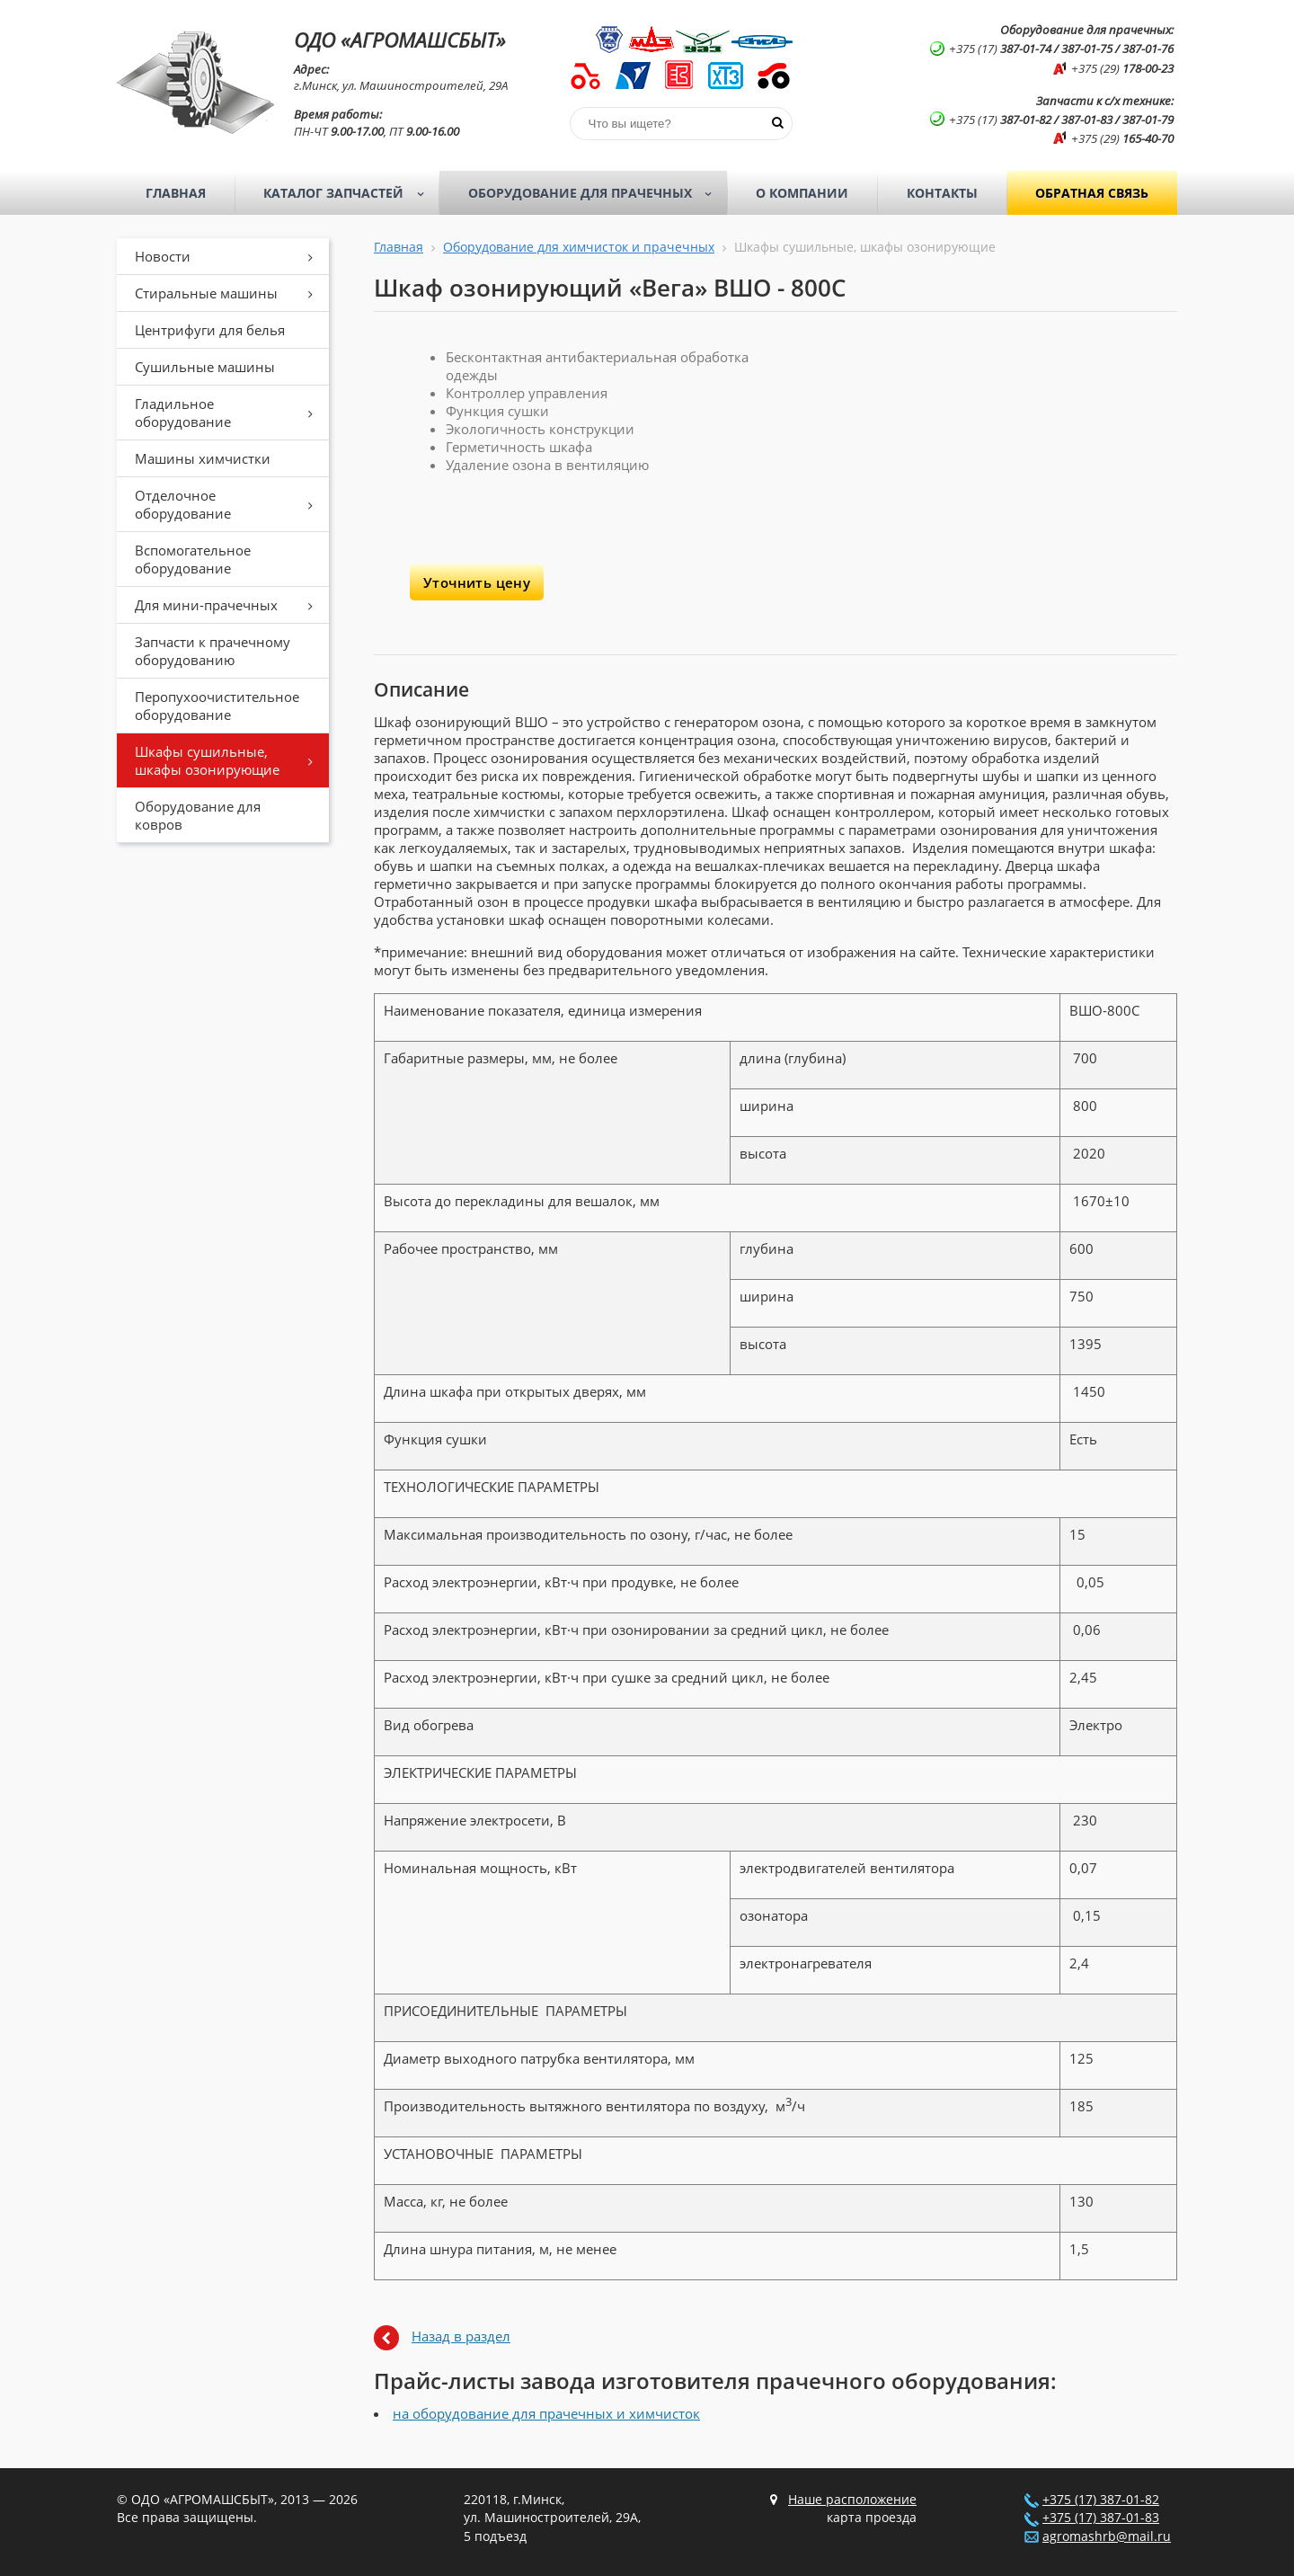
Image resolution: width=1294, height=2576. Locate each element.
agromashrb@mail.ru (1106, 2536)
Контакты (942, 192)
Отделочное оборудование (230, 504)
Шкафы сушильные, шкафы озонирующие (230, 760)
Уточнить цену (476, 582)
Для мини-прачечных (230, 605)
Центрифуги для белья (210, 330)
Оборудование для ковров (198, 815)
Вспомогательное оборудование (193, 559)
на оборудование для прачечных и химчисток (546, 2413)
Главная (176, 192)
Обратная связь (1091, 192)
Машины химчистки (202, 458)
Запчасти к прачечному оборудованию (212, 651)
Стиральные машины (230, 293)
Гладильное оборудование (230, 413)
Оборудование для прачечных (595, 193)
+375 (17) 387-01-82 (1100, 2500)
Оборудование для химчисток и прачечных (578, 247)
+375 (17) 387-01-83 (1100, 2517)
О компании (802, 192)
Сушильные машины (205, 367)
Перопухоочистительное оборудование (217, 706)
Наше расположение (852, 2500)
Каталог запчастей (349, 193)
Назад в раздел (461, 2336)
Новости (230, 256)
